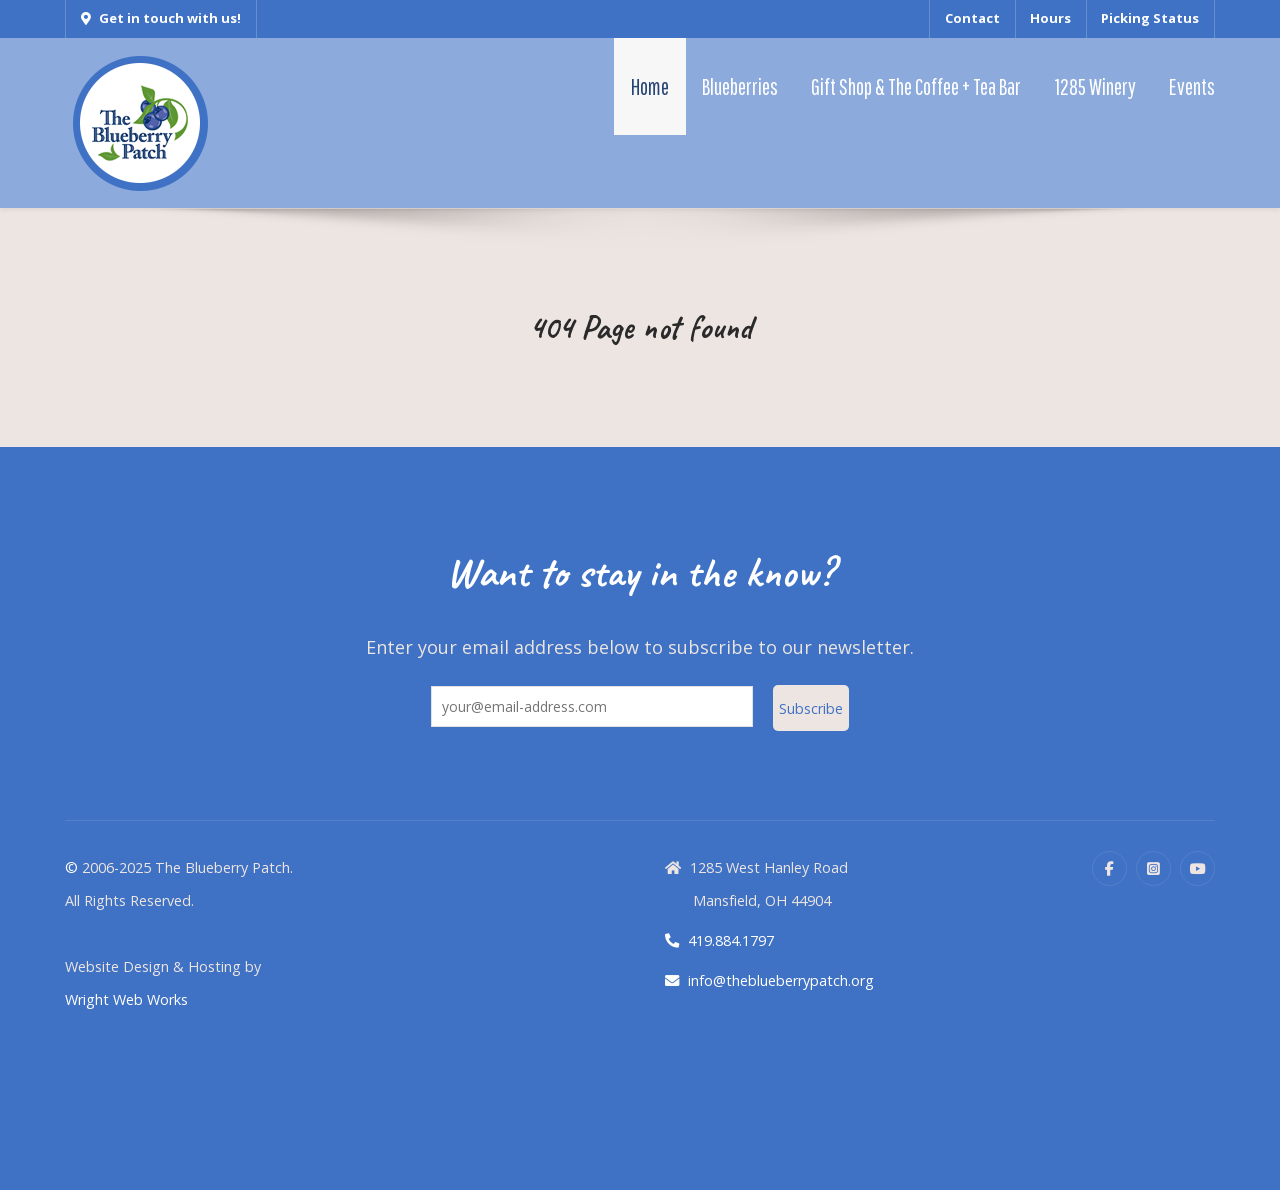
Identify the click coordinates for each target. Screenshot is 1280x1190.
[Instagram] (1153, 868)
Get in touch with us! (161, 18)
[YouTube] (1197, 868)
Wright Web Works (126, 999)
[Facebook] (1109, 868)
